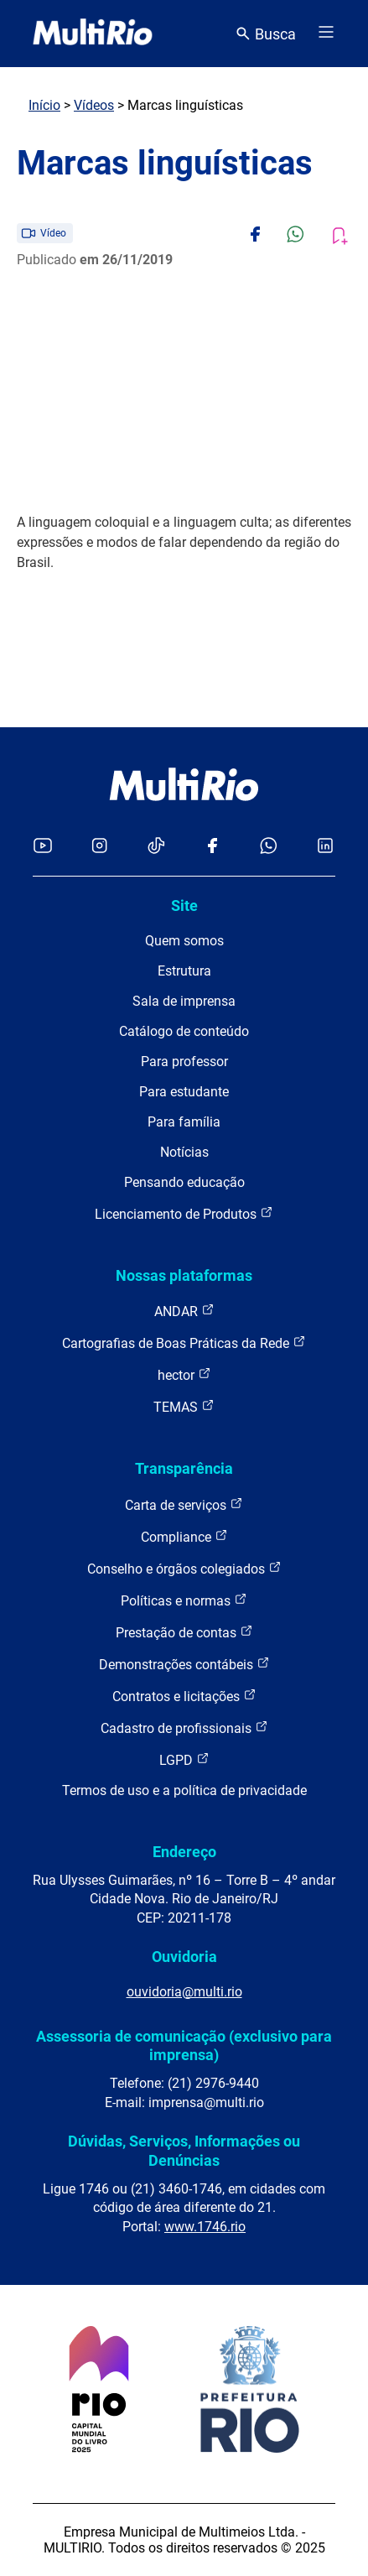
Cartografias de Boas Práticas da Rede (184, 1342)
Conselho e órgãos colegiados (184, 1568)
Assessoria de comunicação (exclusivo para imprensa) (184, 2045)
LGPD (184, 1759)
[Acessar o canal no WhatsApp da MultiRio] (268, 847)
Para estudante (184, 1092)
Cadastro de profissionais (184, 1727)
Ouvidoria (184, 1956)
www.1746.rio (205, 2227)
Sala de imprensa (184, 1001)
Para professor (184, 1061)
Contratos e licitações (184, 1695)
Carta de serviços (184, 1504)
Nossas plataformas (184, 1275)
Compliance (184, 1536)
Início (44, 105)
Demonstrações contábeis (184, 1664)
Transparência (184, 1468)
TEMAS (184, 1406)
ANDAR (184, 1310)
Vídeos (94, 105)
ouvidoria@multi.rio (184, 1992)
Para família (184, 1122)
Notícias (184, 1152)
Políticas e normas (184, 1600)
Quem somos (184, 941)
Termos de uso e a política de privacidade (184, 1790)
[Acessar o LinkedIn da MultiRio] (325, 847)
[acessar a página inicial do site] (92, 33)
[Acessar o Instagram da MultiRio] (99, 847)
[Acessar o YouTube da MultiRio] (43, 847)
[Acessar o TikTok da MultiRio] (156, 847)
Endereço (184, 1851)
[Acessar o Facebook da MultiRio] (212, 847)
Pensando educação (184, 1182)
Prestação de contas (184, 1632)
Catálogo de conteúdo (184, 1031)
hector (184, 1374)
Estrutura (184, 971)
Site (184, 905)
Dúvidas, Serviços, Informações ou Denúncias (184, 2150)
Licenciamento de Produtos (184, 1213)
